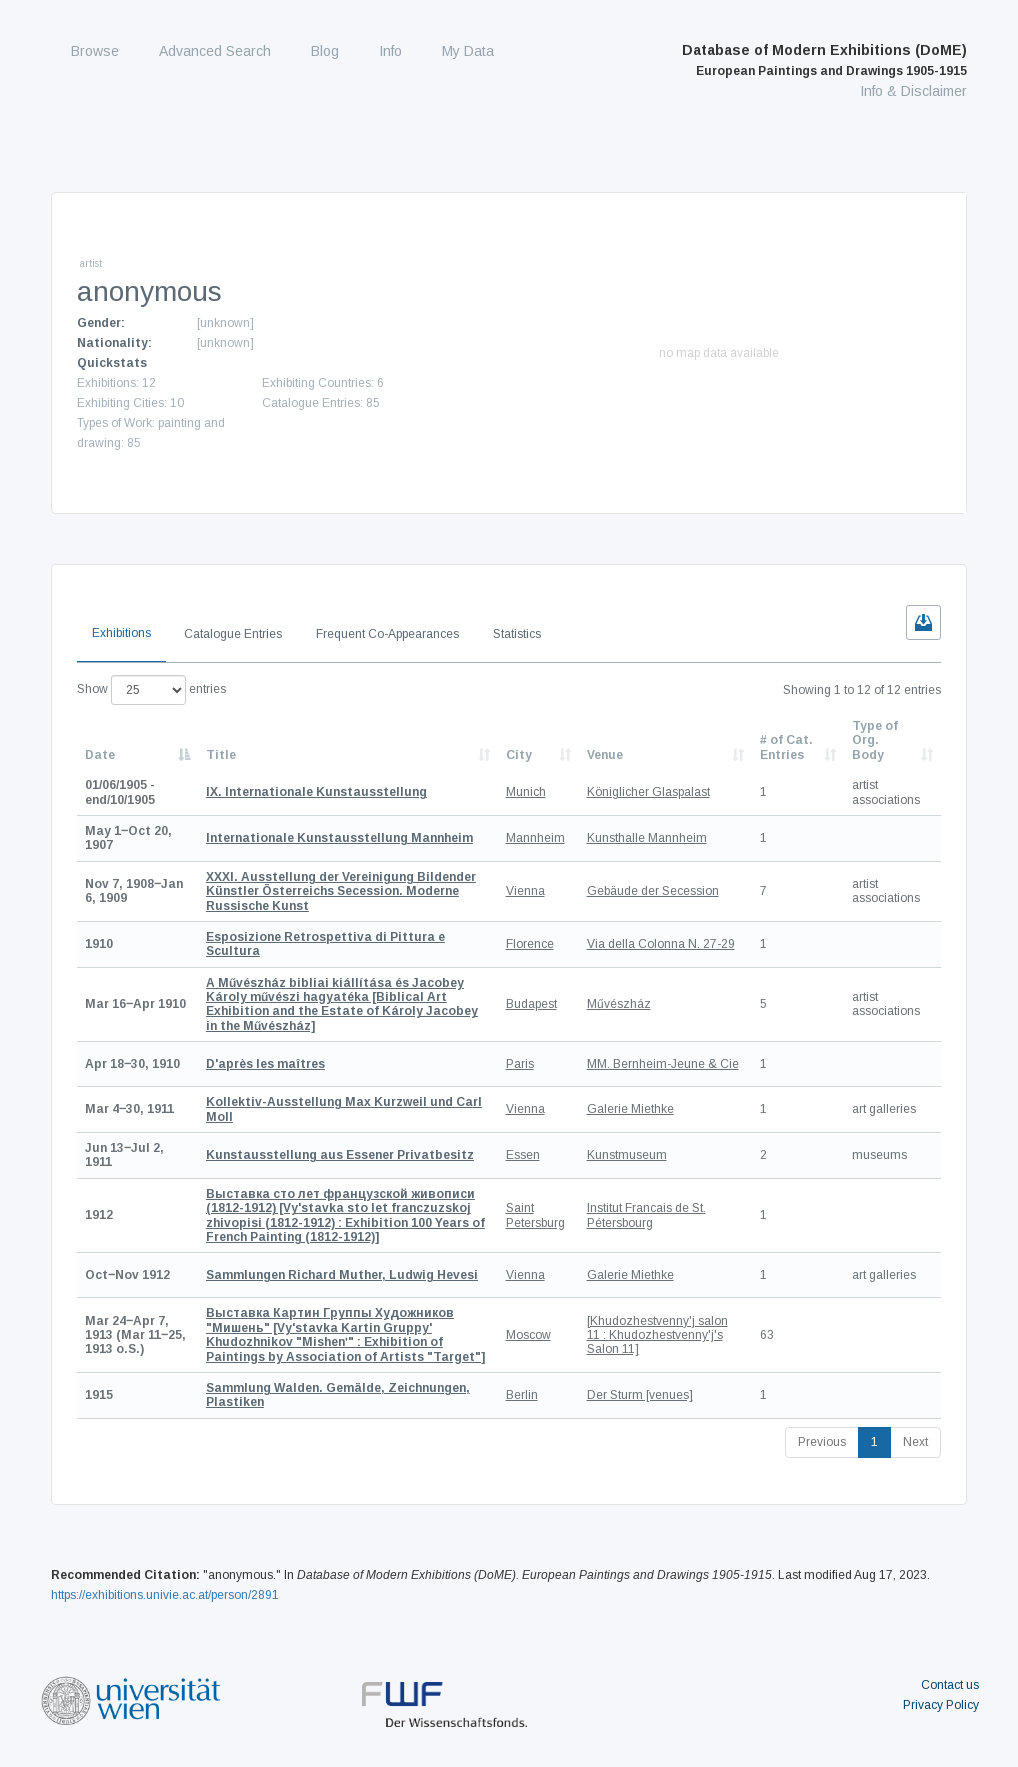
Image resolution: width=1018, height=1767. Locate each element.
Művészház (619, 1004)
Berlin (522, 1395)
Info (390, 51)
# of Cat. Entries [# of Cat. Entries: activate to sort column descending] (786, 747)
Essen (523, 1155)
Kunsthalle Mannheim (647, 838)
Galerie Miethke (630, 1109)
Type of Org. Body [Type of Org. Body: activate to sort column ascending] (875, 740)
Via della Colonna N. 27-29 (661, 944)
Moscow (528, 1335)
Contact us (950, 1685)
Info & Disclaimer (913, 91)
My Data (468, 51)
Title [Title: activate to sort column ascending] (221, 755)
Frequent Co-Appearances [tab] (387, 634)
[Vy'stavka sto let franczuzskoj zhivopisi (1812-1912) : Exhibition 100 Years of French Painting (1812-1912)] (345, 1215)
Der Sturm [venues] (640, 1395)
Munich (526, 792)
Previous (822, 1442)
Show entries (151, 690)
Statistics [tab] (517, 634)
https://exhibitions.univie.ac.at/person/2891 (165, 1595)
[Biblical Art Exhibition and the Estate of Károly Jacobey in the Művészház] (342, 1004)
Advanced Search (215, 51)
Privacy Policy (941, 1705)
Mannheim (535, 838)
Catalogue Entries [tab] (233, 634)
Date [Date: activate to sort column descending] (100, 755)
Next (915, 1442)
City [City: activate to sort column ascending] (519, 755)
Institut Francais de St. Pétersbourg (646, 1215)
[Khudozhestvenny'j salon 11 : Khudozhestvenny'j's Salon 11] (657, 1335)
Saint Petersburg (535, 1215)
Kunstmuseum (627, 1155)
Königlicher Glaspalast (648, 792)
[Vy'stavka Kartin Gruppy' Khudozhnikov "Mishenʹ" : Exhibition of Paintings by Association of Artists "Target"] (345, 1334)
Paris (520, 1064)
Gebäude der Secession (653, 891)
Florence (530, 944)
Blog (325, 51)
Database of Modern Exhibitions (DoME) (824, 60)
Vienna (525, 891)
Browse (95, 51)
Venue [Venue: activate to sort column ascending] (605, 755)
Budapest (531, 1004)
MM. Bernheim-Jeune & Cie (663, 1064)
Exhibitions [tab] (121, 633)
